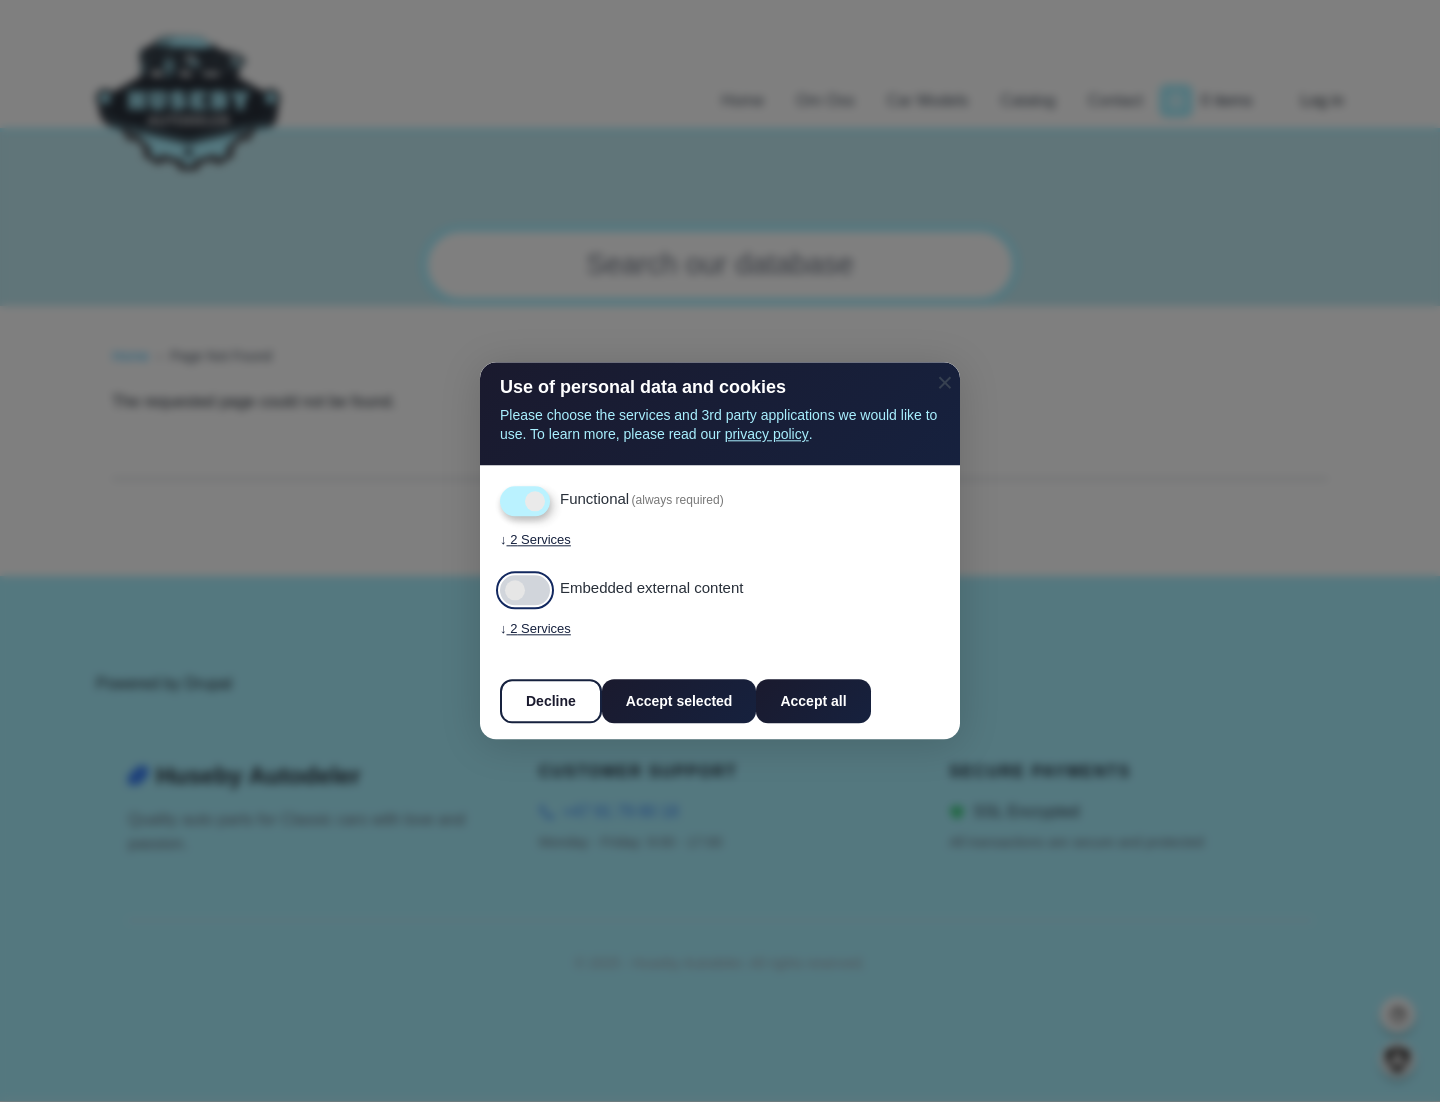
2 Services (535, 541)
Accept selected (679, 702)
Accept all (813, 702)
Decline (551, 702)
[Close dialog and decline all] (945, 374)
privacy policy (767, 435)
